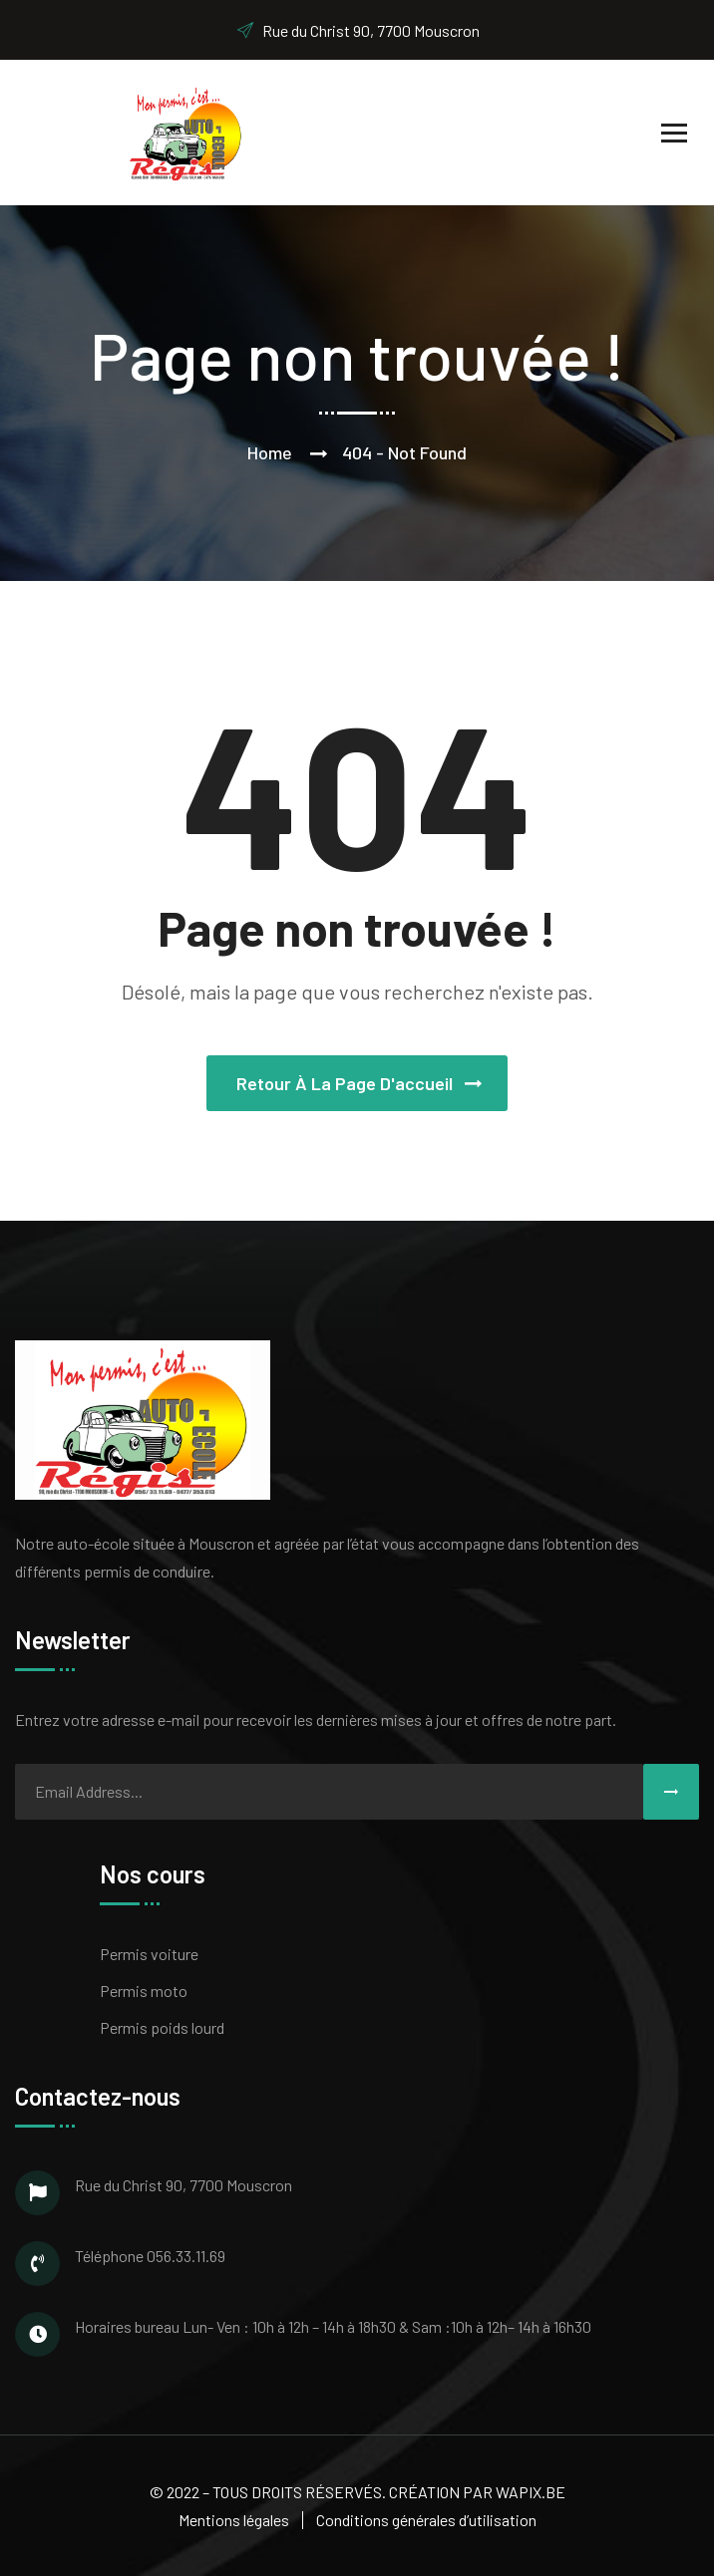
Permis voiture (149, 1953)
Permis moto (143, 1990)
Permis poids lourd (162, 2027)
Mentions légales (233, 2519)
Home (269, 452)
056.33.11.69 (186, 2255)
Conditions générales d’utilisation (426, 2519)
